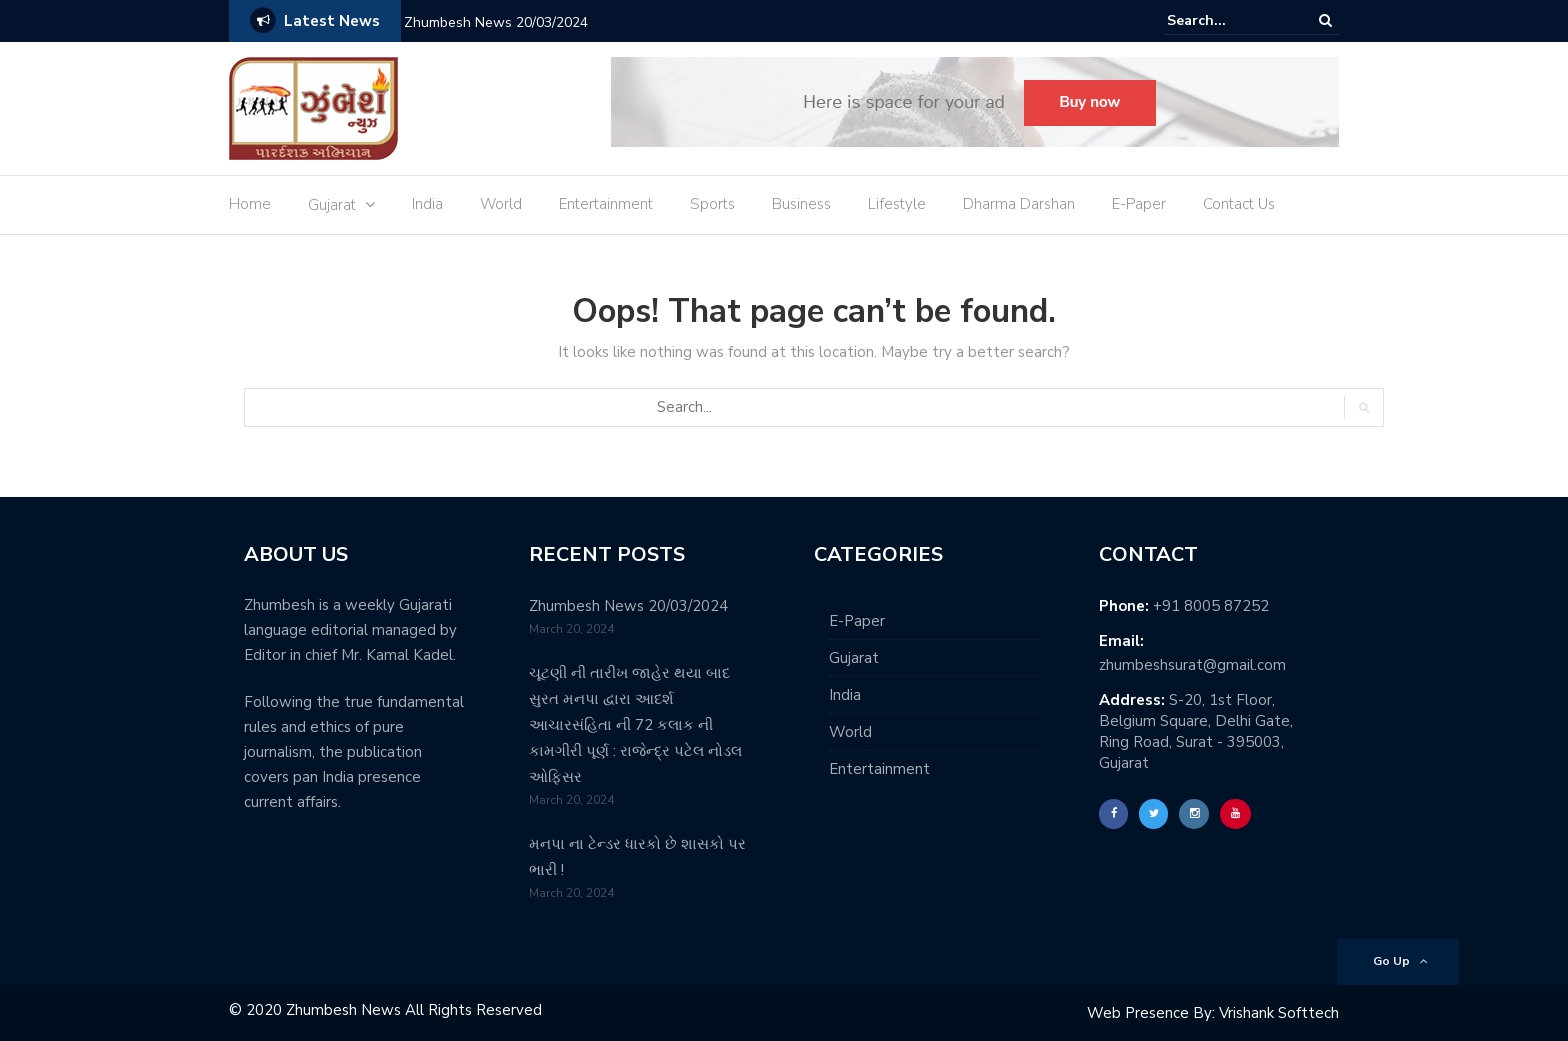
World (501, 204)
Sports (712, 204)
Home (250, 204)
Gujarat (332, 205)
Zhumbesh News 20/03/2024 (496, 22)
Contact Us (1239, 204)
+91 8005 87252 (1211, 606)
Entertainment (606, 204)
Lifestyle (897, 204)
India (427, 204)
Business (801, 204)
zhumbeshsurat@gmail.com (1192, 665)
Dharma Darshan (1019, 204)
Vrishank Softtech (1279, 1013)
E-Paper (1139, 204)
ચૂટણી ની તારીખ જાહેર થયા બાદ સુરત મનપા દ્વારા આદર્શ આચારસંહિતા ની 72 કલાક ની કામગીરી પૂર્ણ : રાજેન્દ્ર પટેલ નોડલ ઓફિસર (635, 725)
